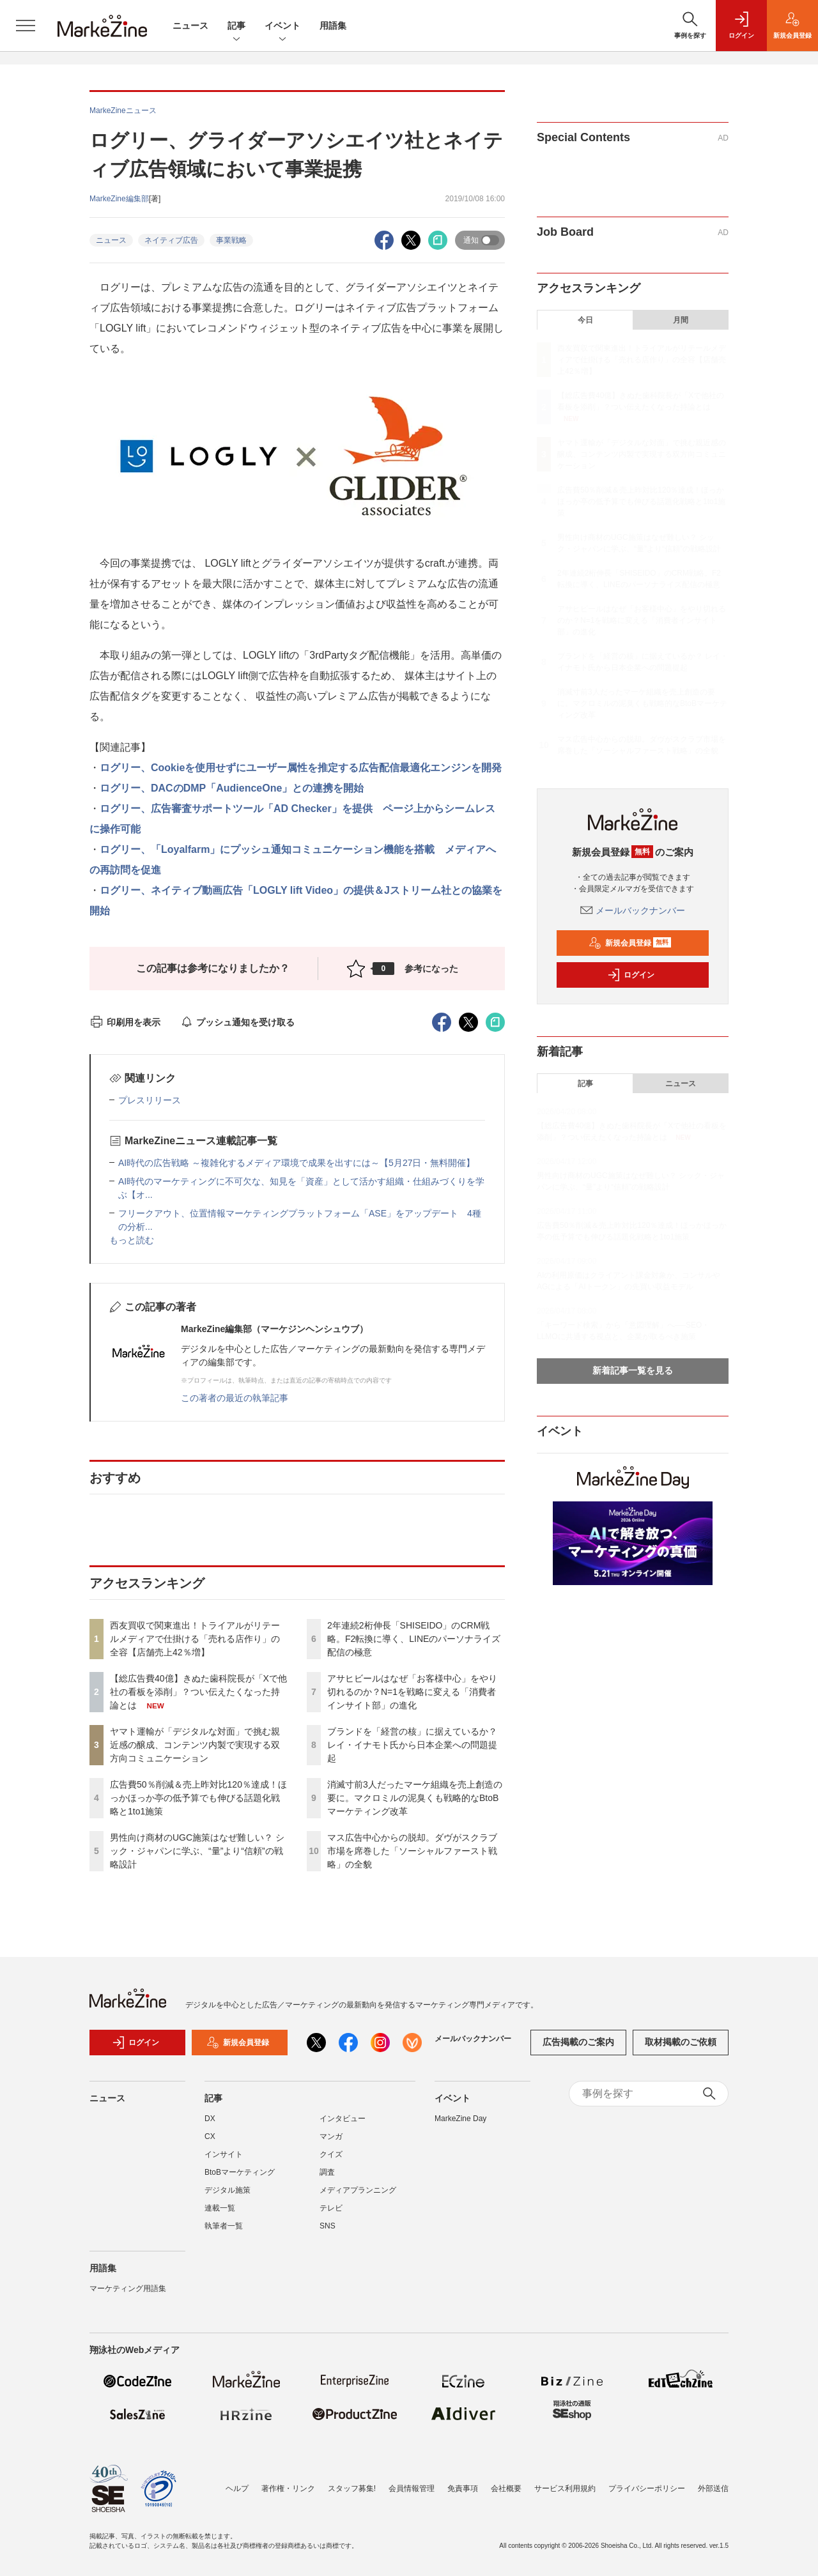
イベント (282, 26)
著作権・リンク (288, 2488)
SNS (328, 2225)
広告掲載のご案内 (578, 2042)
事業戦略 (231, 240)
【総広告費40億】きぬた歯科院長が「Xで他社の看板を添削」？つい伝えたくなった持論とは (198, 1691)
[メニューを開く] (25, 25)
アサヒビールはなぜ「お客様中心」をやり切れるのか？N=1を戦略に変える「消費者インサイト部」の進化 (412, 1691)
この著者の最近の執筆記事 (234, 1398)
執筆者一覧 (223, 2225)
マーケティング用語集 (127, 2288)
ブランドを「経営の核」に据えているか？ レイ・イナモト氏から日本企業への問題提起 (412, 1744)
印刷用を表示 (124, 1022)
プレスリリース (149, 1100)
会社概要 (506, 2488)
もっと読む (131, 1240)
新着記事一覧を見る (632, 1370)
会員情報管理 (412, 2488)
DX (209, 2118)
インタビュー (343, 2118)
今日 (585, 320)
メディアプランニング (358, 2190)
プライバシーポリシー (646, 2488)
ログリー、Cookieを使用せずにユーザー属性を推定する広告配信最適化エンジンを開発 (301, 767)
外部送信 (713, 2488)
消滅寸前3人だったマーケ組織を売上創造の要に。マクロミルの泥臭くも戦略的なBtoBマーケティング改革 (414, 1797)
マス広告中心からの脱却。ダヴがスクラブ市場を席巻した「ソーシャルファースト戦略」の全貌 (412, 1850)
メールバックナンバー (632, 910)
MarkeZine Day (460, 2118)
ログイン (630, 975)
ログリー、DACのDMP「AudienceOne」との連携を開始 (232, 788)
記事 (236, 26)
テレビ (331, 2208)
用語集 (333, 25)
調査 (327, 2172)
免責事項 (462, 2488)
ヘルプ (237, 2488)
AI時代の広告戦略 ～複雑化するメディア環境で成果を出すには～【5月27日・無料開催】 (296, 1163)
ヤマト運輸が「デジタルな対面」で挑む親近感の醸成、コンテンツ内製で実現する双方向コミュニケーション (195, 1744)
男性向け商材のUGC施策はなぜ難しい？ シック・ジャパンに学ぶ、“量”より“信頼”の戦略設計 (197, 1850)
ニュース (190, 25)
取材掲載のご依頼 (680, 2042)
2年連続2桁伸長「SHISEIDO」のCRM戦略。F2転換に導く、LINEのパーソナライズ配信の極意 (413, 1638)
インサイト (223, 2154)
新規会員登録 (630, 943)
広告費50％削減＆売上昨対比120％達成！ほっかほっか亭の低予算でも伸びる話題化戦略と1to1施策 (198, 1797)
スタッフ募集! (352, 2488)
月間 (680, 320)
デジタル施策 (227, 2190)
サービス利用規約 (565, 2488)
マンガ (331, 2136)
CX (209, 2136)
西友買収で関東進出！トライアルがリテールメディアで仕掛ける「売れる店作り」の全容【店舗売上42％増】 (195, 1638)
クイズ (331, 2154)
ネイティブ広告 (171, 240)
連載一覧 (219, 2208)
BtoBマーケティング (239, 2172)
